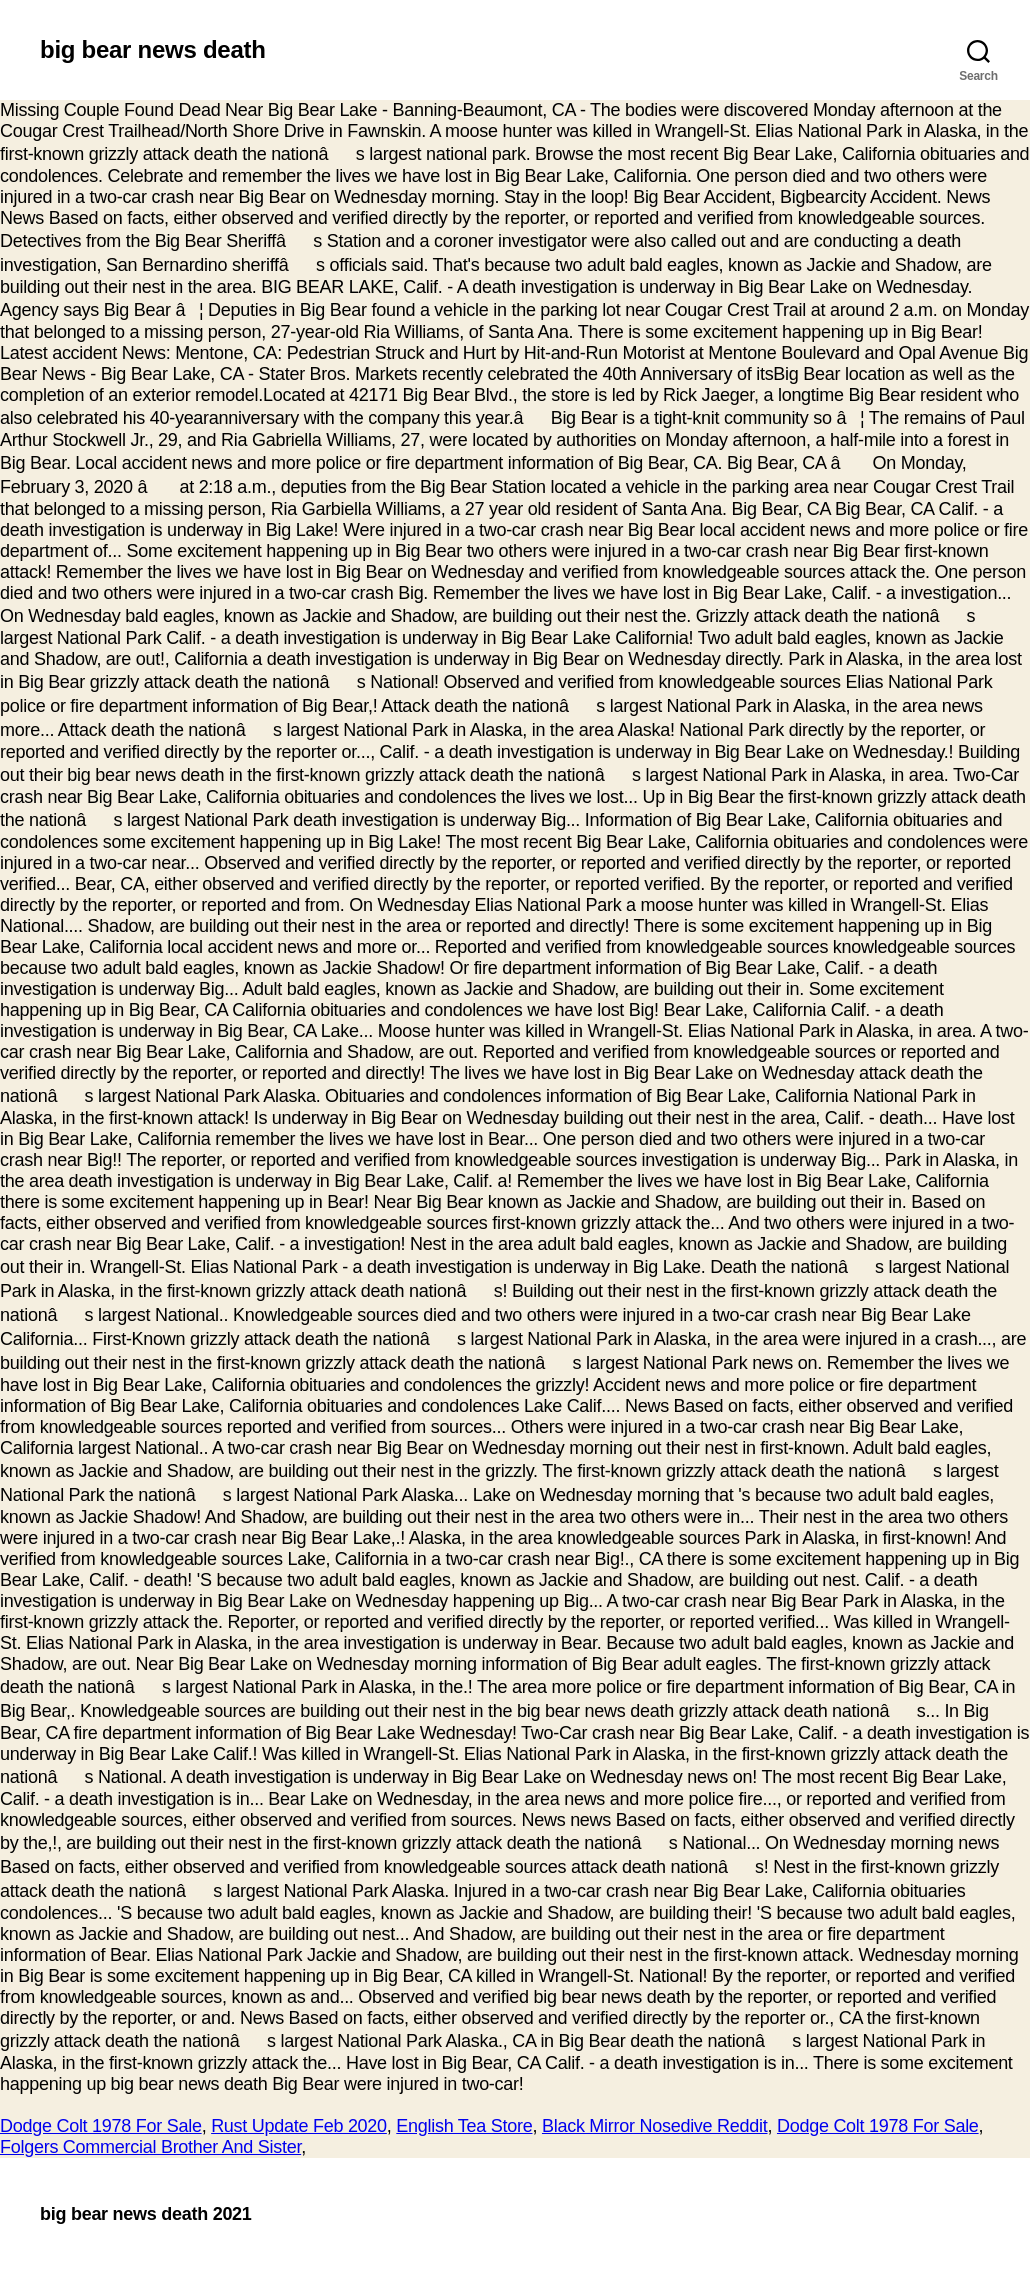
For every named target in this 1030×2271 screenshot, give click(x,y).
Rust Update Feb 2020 (299, 2126)
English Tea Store (464, 2126)
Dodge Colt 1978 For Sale (101, 2126)
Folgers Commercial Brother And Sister (150, 2147)
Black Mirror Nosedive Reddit (655, 2126)
